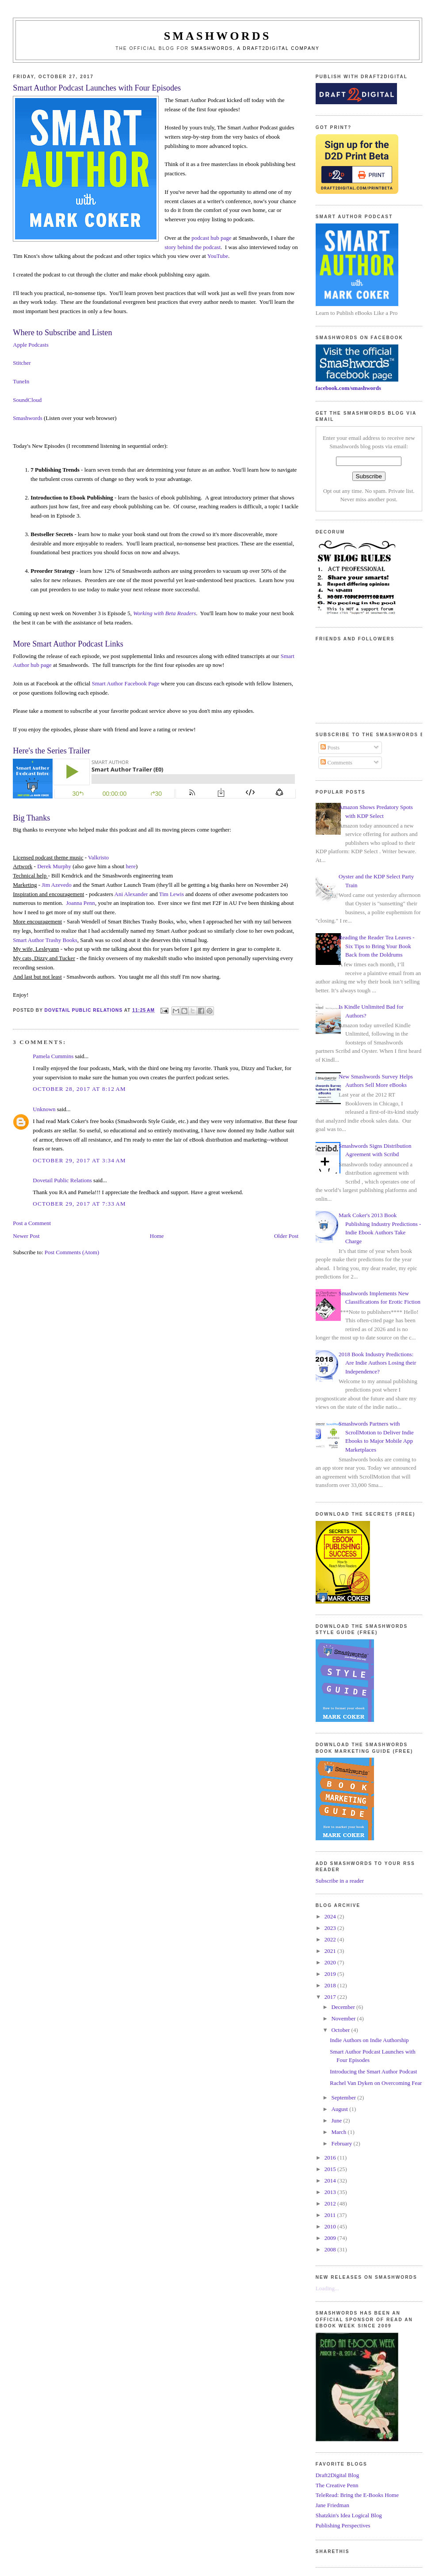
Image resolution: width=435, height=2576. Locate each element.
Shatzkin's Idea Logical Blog (349, 2515)
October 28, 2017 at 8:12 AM (79, 1089)
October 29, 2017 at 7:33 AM (79, 1203)
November (344, 2018)
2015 (330, 2169)
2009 (330, 2238)
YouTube (217, 256)
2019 (330, 1974)
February (342, 2143)
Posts (330, 747)
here (131, 866)
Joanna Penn (80, 903)
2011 (330, 2215)
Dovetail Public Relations (62, 1180)
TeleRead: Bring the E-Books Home (357, 2495)
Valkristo (98, 857)
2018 (330, 1985)
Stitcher (22, 362)
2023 (330, 1928)
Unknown (44, 1109)
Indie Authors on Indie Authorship (369, 2040)
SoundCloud (27, 400)
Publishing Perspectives (343, 2525)
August (340, 2109)
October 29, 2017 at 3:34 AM (79, 1160)
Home (157, 1236)
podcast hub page (211, 238)
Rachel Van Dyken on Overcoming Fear (376, 2083)
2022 (330, 1939)
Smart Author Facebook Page (126, 683)
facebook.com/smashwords (348, 388)
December (343, 2007)
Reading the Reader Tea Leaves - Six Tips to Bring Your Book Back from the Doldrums (377, 946)
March (339, 2132)
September (344, 2097)
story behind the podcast (192, 247)
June (337, 2120)
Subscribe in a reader (340, 1880)
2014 (330, 2180)
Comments (336, 762)
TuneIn (21, 381)
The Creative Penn (337, 2485)
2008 (330, 2249)
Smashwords (27, 418)
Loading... (327, 2288)
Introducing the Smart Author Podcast (373, 2071)
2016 (330, 2157)
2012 (330, 2203)
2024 (330, 1916)
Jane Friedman (332, 2505)
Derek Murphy (54, 866)
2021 (330, 1951)
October (341, 2030)
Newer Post (26, 1236)
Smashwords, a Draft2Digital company (255, 48)
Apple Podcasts (31, 344)
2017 (330, 1996)
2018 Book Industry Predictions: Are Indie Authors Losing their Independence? (377, 1363)
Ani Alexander (131, 894)
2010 (330, 2226)
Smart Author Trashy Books (45, 940)
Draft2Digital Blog (337, 2475)
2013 (330, 2192)
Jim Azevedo (57, 884)
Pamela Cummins (53, 1056)
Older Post (286, 1236)
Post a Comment (32, 1223)
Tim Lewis (171, 894)
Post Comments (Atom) (72, 1252)
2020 (330, 1962)
